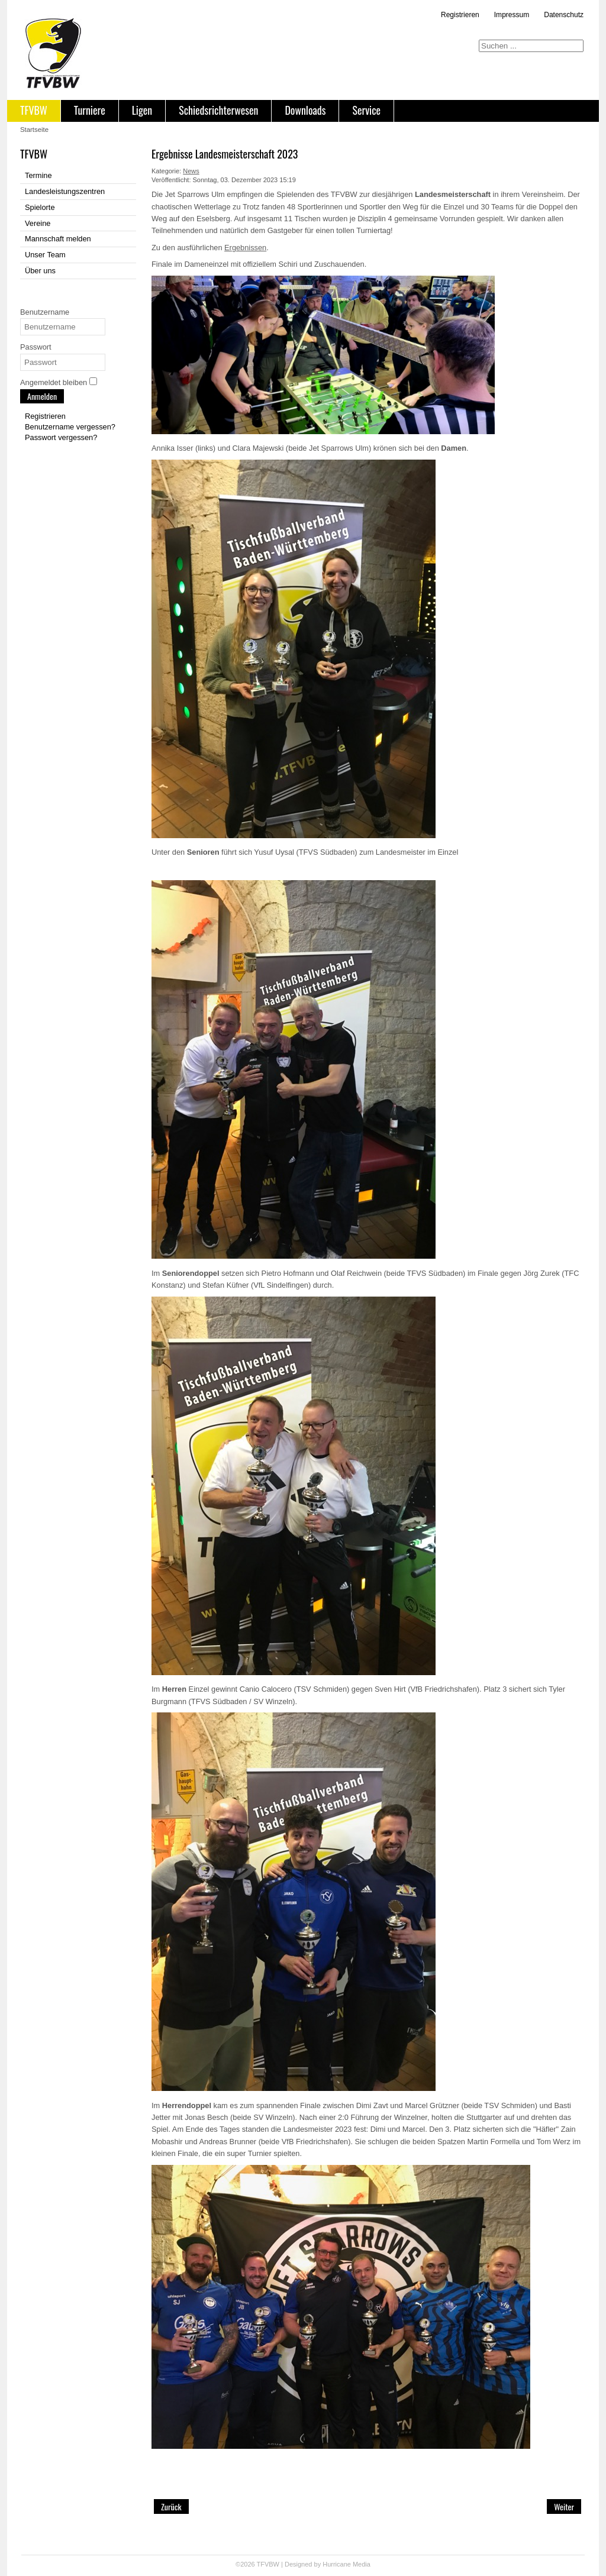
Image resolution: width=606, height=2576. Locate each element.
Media (361, 2564)
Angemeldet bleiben (53, 382)
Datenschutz (564, 15)
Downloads (305, 110)
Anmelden (42, 396)
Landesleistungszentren (65, 191)
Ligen (142, 110)
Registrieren (460, 15)
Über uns (40, 270)
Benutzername (44, 312)
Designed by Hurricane (319, 2564)
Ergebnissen (245, 247)
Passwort (35, 346)
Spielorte (40, 207)
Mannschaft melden (58, 238)
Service (366, 110)
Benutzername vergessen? (70, 426)
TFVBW (33, 110)
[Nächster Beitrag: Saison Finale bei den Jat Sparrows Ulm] (564, 2506)
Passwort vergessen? (61, 437)
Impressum (511, 15)
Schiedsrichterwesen (218, 110)
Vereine (37, 223)
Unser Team (45, 254)
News (191, 170)
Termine (38, 175)
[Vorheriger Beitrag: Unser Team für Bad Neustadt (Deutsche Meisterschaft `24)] (171, 2506)
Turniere (89, 110)
